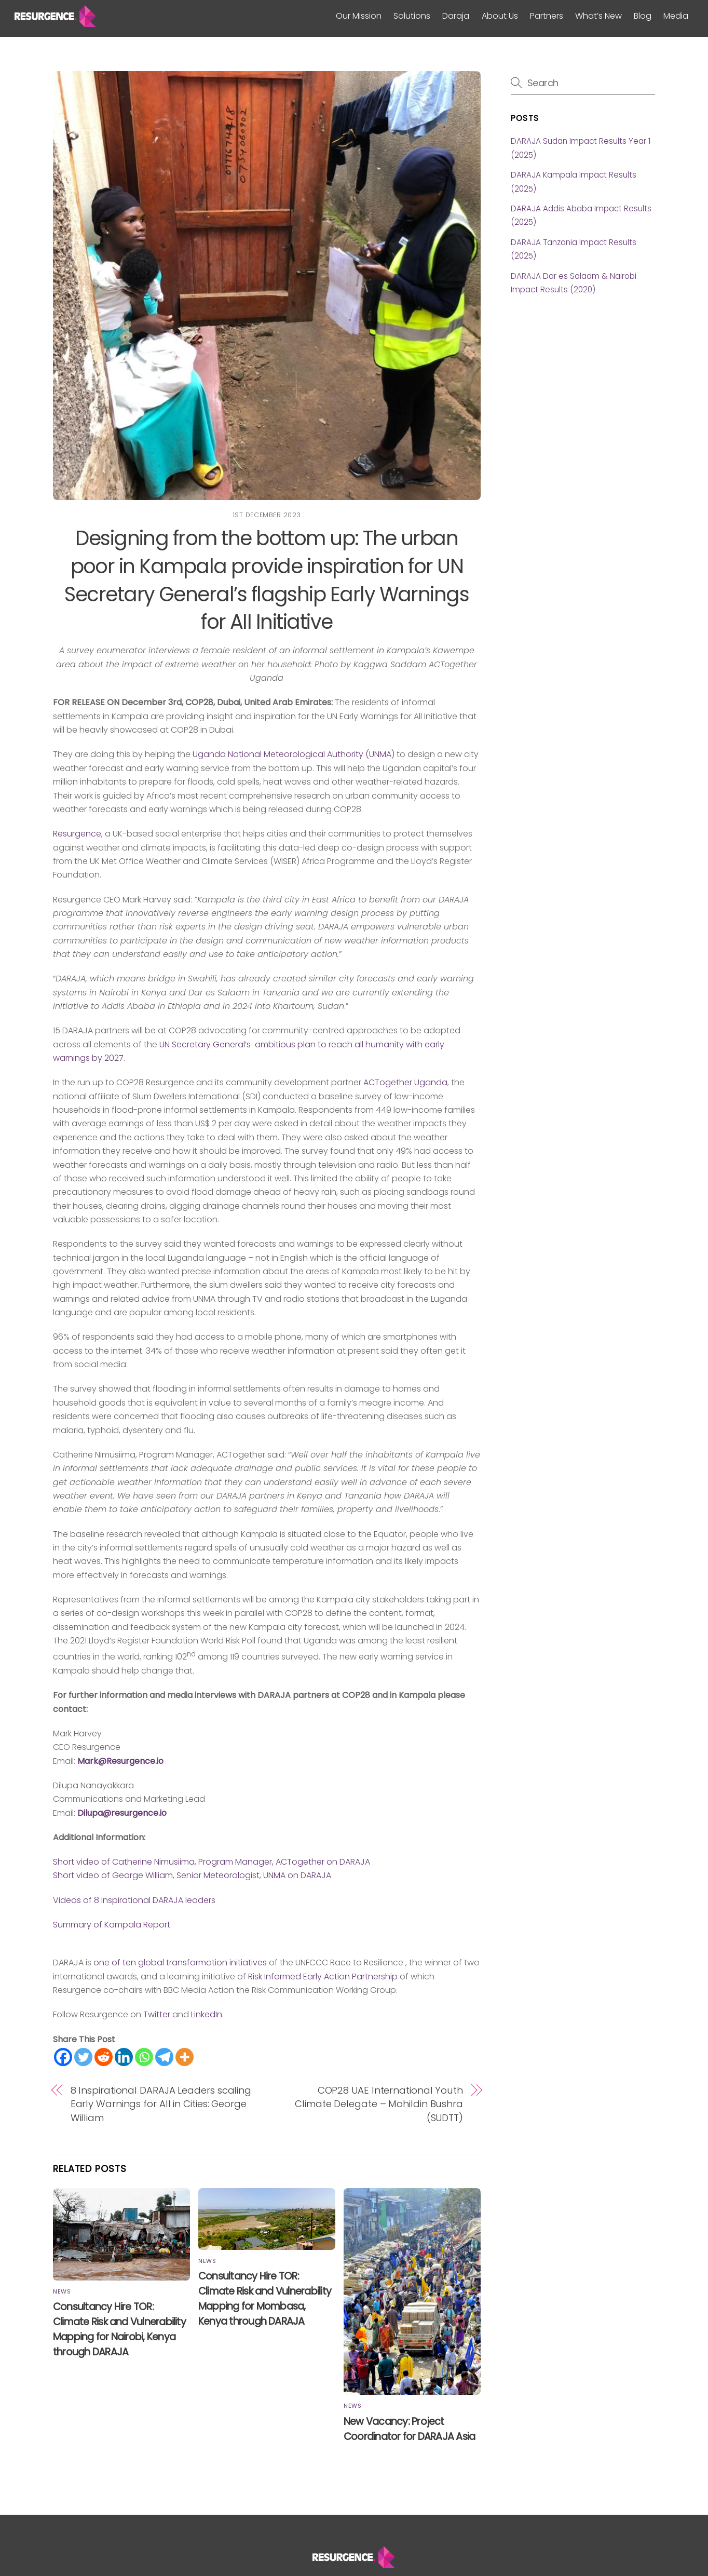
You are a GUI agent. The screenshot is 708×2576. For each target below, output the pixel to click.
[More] (184, 2057)
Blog (642, 16)
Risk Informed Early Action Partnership (322, 1976)
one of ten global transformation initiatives (181, 1962)
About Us (500, 16)
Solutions (411, 16)
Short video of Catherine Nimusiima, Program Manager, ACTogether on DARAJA (211, 1862)
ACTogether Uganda (405, 1082)
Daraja (455, 16)
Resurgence (77, 834)
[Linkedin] (124, 2057)
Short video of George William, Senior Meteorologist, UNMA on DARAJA (192, 1875)
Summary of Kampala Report (111, 1925)
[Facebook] (63, 2057)
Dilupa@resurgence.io (122, 1813)
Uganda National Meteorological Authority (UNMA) (293, 754)
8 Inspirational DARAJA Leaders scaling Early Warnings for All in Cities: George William (161, 2104)
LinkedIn (206, 2014)
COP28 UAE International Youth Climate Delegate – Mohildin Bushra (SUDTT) (379, 2104)
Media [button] (675, 16)
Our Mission (359, 16)
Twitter (156, 2014)
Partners (546, 16)
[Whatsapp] (144, 2057)
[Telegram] (164, 2057)
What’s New (598, 16)
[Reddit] (103, 2057)
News (62, 2291)
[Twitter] (83, 2057)
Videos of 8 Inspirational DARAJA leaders (134, 1900)
